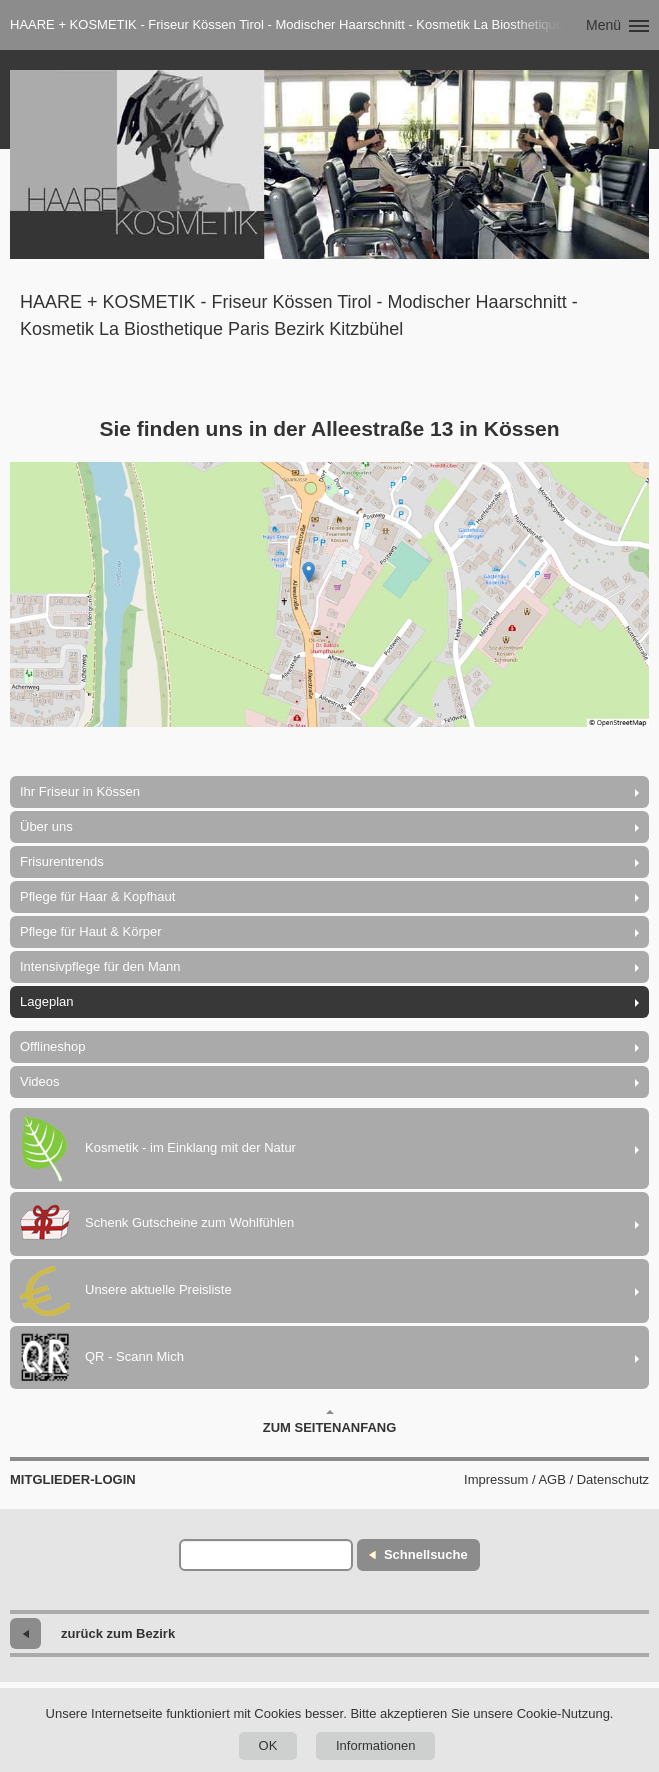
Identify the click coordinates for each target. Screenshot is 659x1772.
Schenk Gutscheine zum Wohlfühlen (157, 1224)
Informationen (376, 1745)
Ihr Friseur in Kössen (80, 791)
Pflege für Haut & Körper (91, 931)
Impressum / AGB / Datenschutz (556, 1479)
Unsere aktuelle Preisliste (126, 1291)
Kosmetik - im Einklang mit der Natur (158, 1148)
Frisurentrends (62, 861)
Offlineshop (53, 1046)
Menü (603, 25)
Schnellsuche (426, 1554)
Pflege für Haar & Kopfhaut (97, 896)
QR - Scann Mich (102, 1357)
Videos (40, 1081)
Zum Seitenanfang (330, 1422)
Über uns (46, 826)
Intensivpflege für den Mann (100, 966)
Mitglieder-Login (73, 1479)
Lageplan (47, 1001)
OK (268, 1745)
